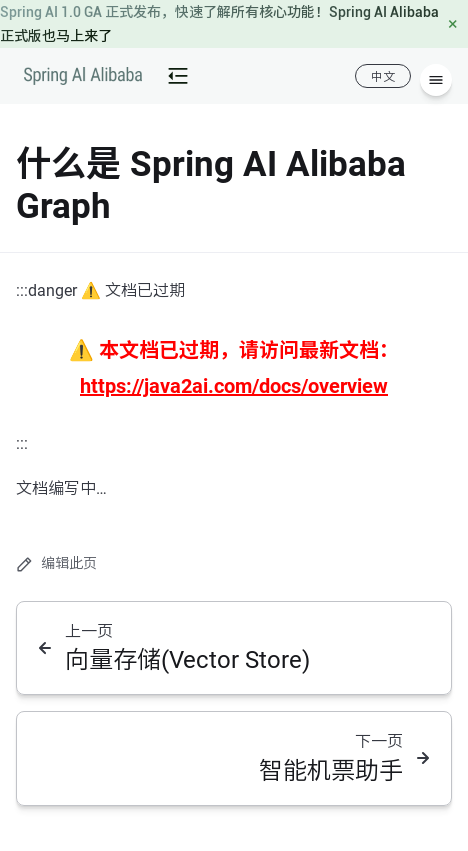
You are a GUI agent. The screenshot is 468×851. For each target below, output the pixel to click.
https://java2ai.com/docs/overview (234, 386)
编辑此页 (56, 563)
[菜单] (436, 80)
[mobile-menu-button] (178, 76)
